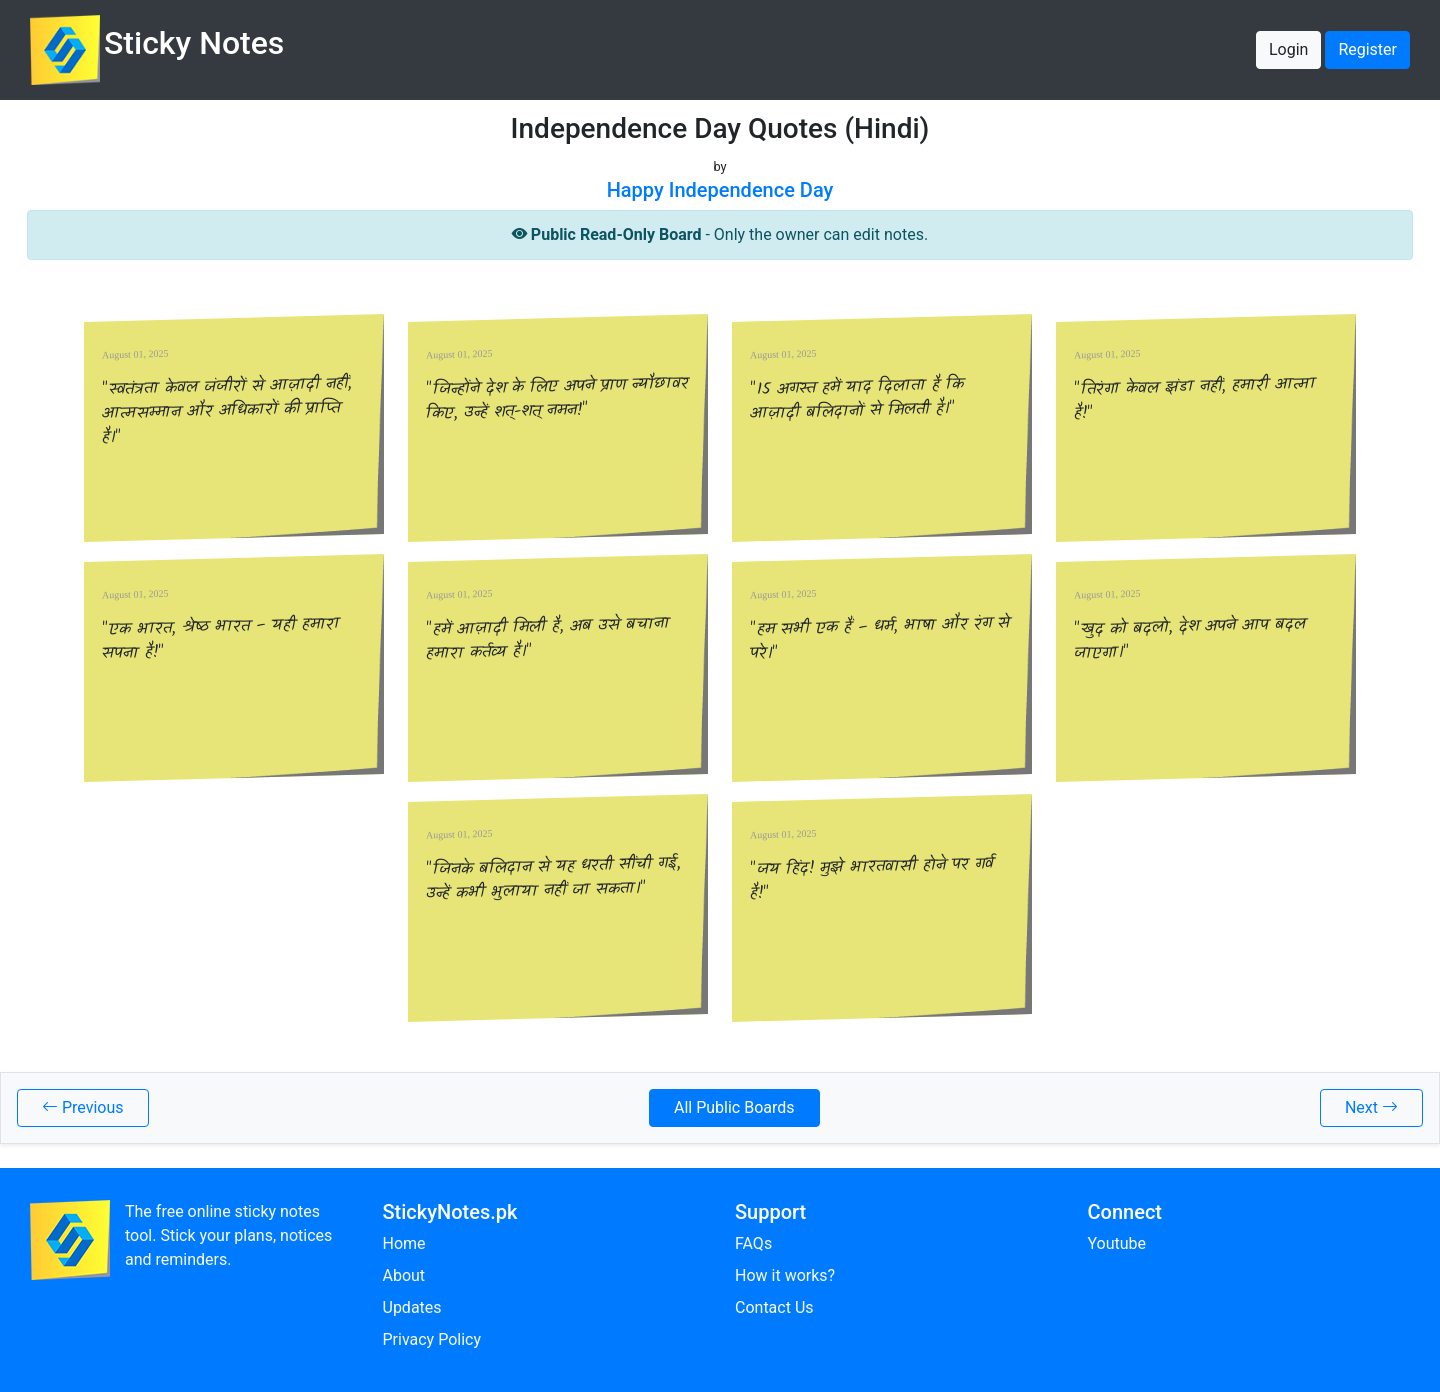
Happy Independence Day (720, 190)
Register (1367, 49)
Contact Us (774, 1307)
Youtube (1117, 1243)
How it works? (785, 1275)
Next (1371, 1107)
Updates (412, 1307)
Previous (83, 1107)
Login (1288, 49)
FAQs (753, 1243)
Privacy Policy (432, 1339)
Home (404, 1243)
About (404, 1275)
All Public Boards (734, 1107)
